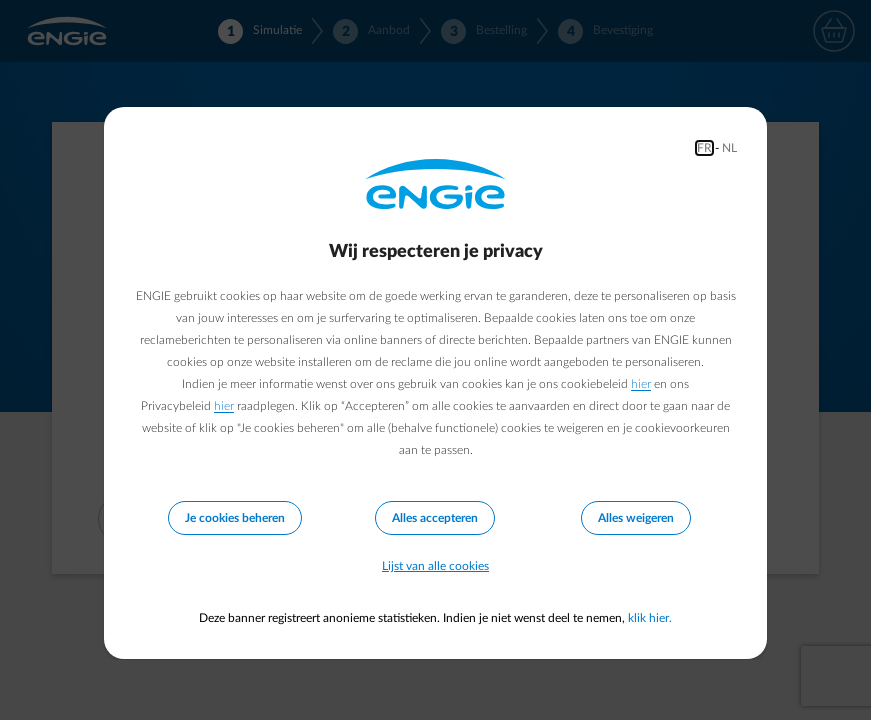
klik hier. (650, 618)
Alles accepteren (435, 518)
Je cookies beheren (235, 518)
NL (729, 148)
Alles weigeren (636, 518)
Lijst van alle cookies (435, 566)
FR (704, 148)
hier (641, 384)
